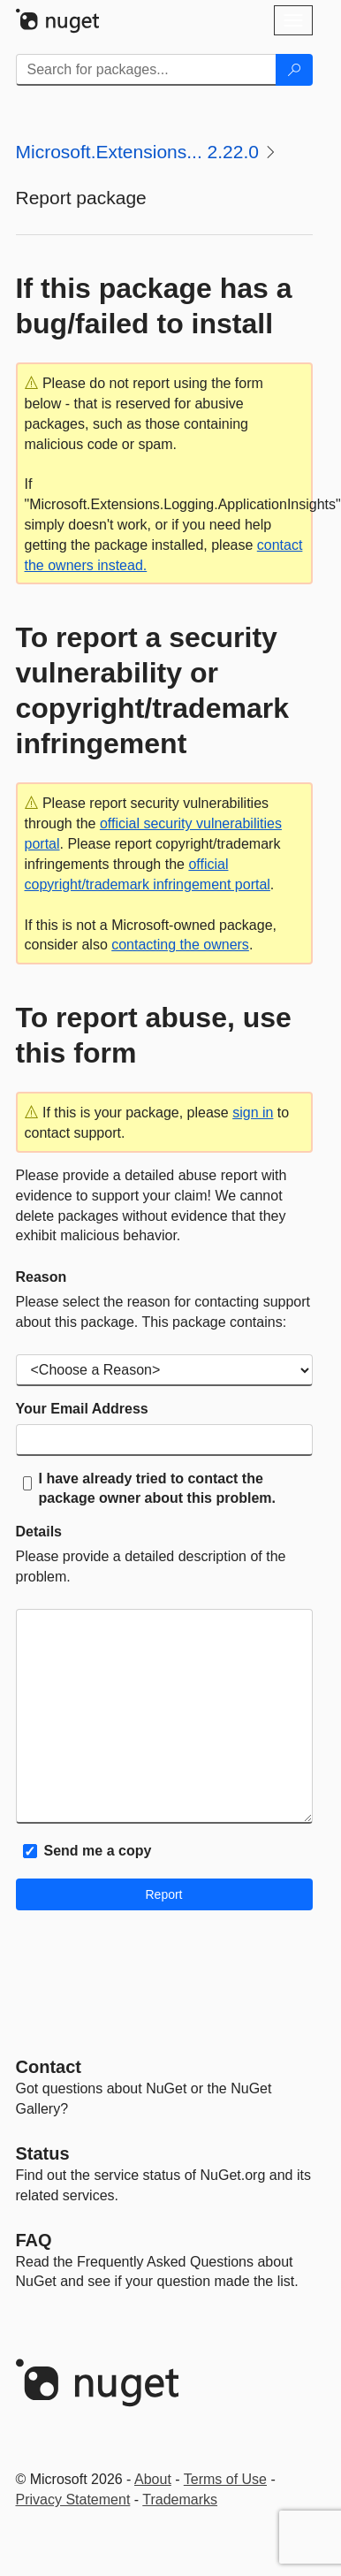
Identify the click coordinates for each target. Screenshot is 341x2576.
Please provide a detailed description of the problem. (151, 1566)
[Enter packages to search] (146, 70)
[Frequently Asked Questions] (34, 2240)
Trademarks (179, 2499)
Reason (41, 1276)
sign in (252, 1112)
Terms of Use (225, 2479)
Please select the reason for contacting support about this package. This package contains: (163, 1312)
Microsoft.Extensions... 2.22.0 (137, 151)
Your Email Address (82, 1408)
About (152, 2479)
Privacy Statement (73, 2499)
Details (39, 1531)
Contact (48, 2067)
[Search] (294, 70)
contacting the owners (180, 944)
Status (43, 2153)
